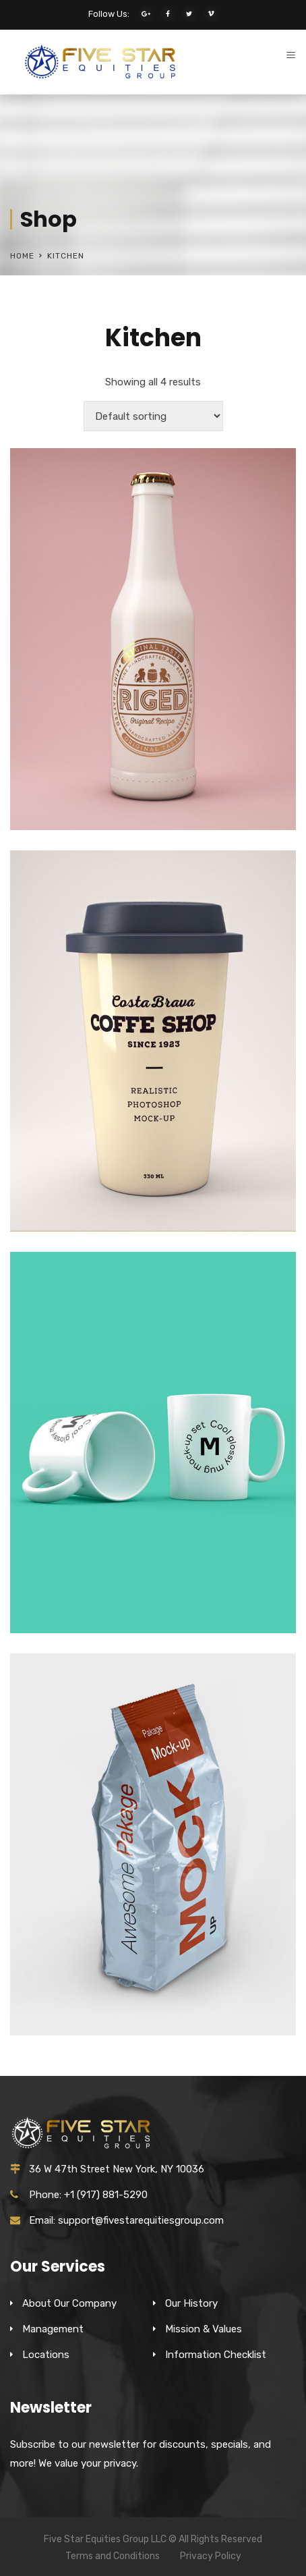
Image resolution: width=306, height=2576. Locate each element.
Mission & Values (203, 2329)
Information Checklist (215, 2355)
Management (53, 2329)
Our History (191, 2303)
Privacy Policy (210, 2556)
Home (22, 256)
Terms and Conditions (112, 2556)
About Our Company (69, 2303)
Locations (45, 2355)
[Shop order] (153, 416)
